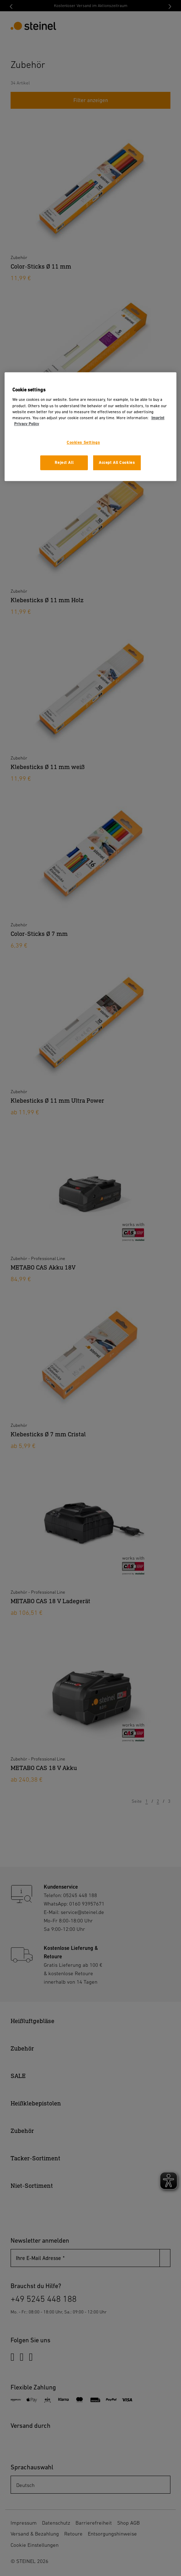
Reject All (64, 462)
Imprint (157, 417)
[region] (90, 426)
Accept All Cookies (117, 462)
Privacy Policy (26, 424)
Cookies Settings (83, 442)
